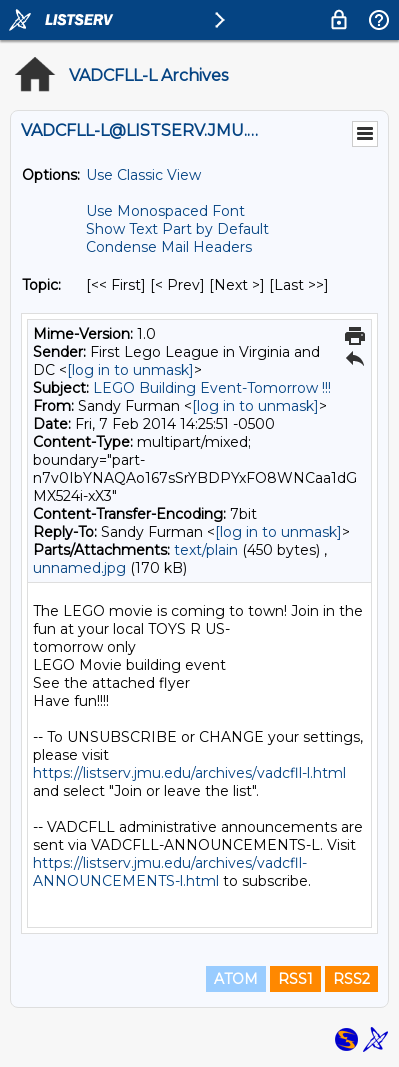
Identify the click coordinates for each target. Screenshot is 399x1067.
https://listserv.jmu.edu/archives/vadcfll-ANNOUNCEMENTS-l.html (170, 872)
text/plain (206, 550)
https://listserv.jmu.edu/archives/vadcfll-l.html (189, 773)
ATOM (236, 979)
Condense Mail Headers (169, 247)
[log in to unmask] (130, 370)
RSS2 (351, 979)
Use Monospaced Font (165, 211)
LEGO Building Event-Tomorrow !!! (212, 388)
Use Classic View (143, 175)
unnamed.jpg (79, 568)
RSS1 (295, 979)
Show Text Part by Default (177, 229)
